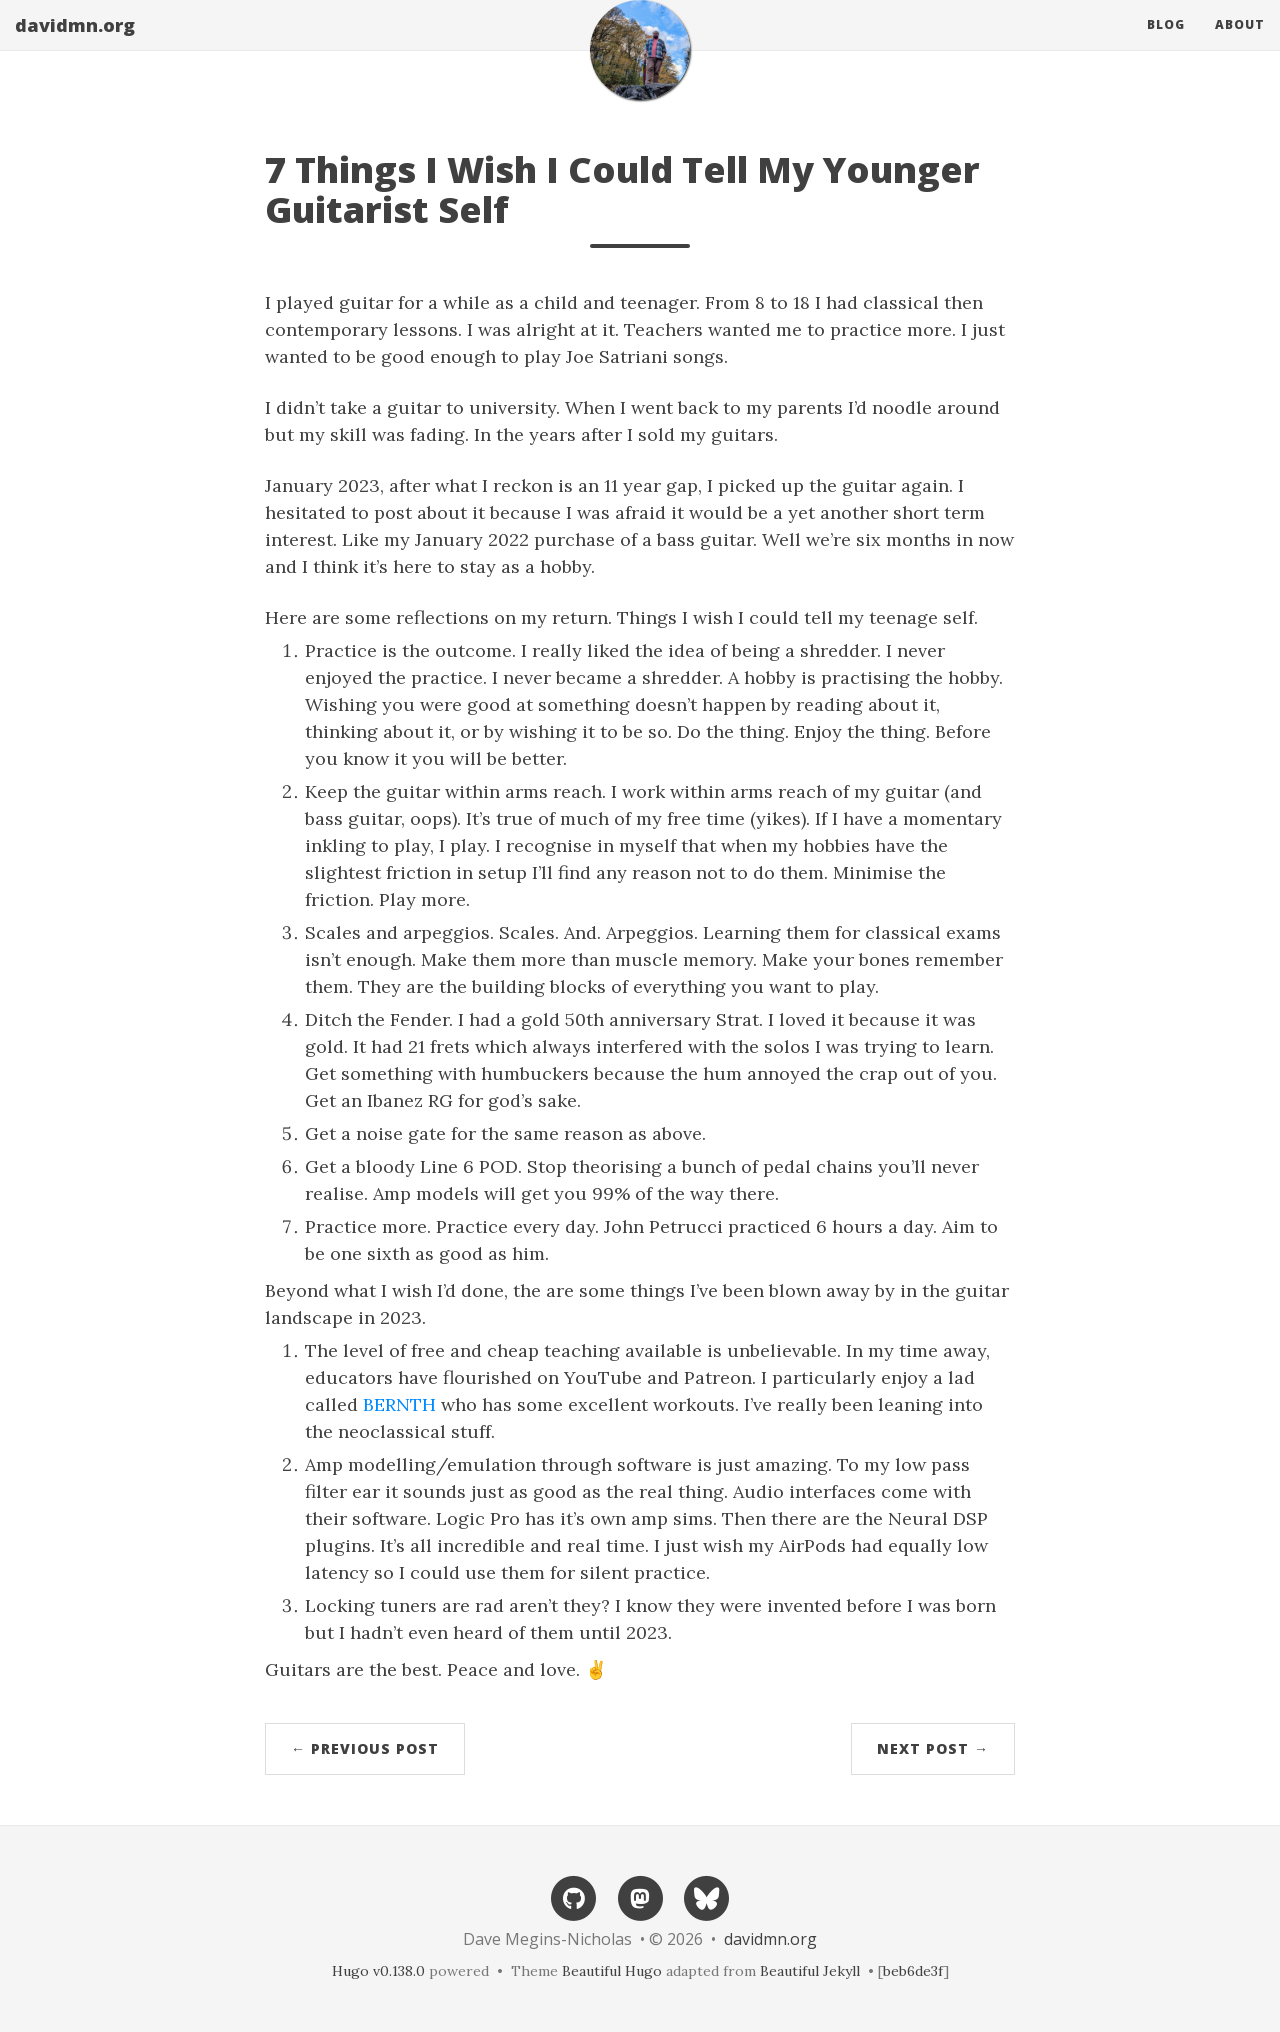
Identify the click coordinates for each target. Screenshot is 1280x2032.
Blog (1166, 44)
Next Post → (933, 1748)
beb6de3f (913, 1971)
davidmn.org (75, 45)
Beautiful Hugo (612, 1971)
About (1240, 44)
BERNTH (399, 1404)
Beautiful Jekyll (810, 1971)
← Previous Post (365, 1748)
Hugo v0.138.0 (378, 1971)
